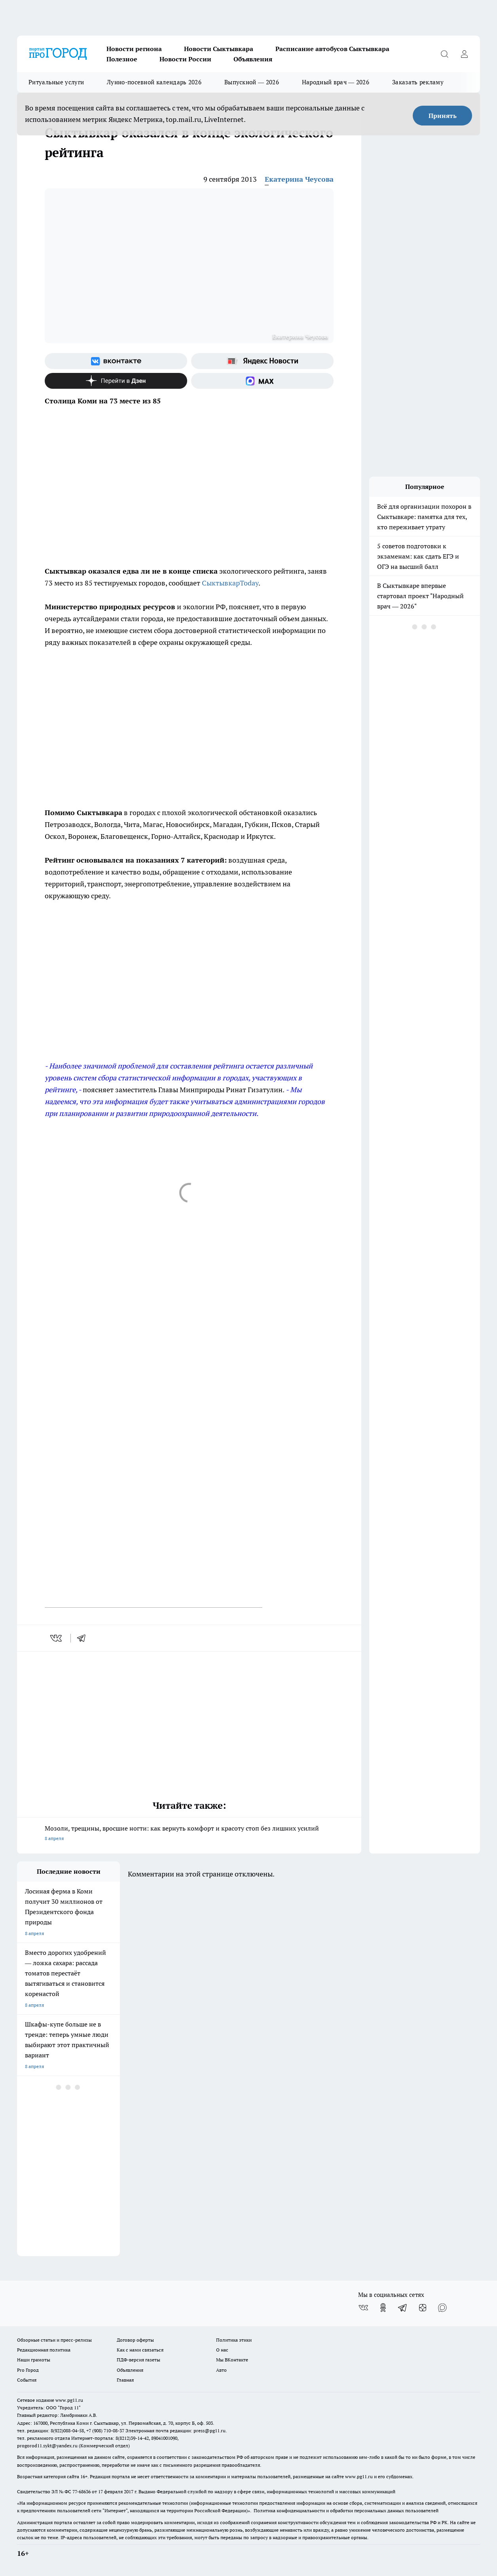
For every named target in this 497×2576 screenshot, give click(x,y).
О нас (222, 2350)
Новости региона (134, 49)
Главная (125, 2380)
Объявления (252, 59)
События (26, 2380)
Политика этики (234, 2340)
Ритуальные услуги (56, 82)
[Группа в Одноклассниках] (383, 2308)
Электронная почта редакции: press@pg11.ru (175, 2430)
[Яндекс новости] (262, 361)
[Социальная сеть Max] (262, 381)
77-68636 (81, 2491)
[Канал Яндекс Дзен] (116, 381)
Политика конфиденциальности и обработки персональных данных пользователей (346, 2510)
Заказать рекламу (418, 82)
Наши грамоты (33, 2360)
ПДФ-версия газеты (138, 2360)
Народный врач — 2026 (335, 82)
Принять (443, 116)
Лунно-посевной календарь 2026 (154, 82)
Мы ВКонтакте (232, 2360)
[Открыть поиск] (444, 54)
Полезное (121, 59)
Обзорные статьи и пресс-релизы (54, 2340)
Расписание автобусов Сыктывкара (332, 49)
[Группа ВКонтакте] (116, 361)
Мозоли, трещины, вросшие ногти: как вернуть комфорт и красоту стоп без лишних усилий (189, 1834)
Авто (221, 2370)
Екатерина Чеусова (299, 179)
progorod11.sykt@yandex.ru (47, 2446)
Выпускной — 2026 (251, 82)
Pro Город (28, 2370)
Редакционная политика (43, 2350)
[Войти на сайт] (464, 54)
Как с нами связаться (140, 2350)
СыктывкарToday (230, 582)
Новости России (185, 59)
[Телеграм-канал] (403, 2308)
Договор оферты (135, 2340)
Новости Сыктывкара (218, 49)
